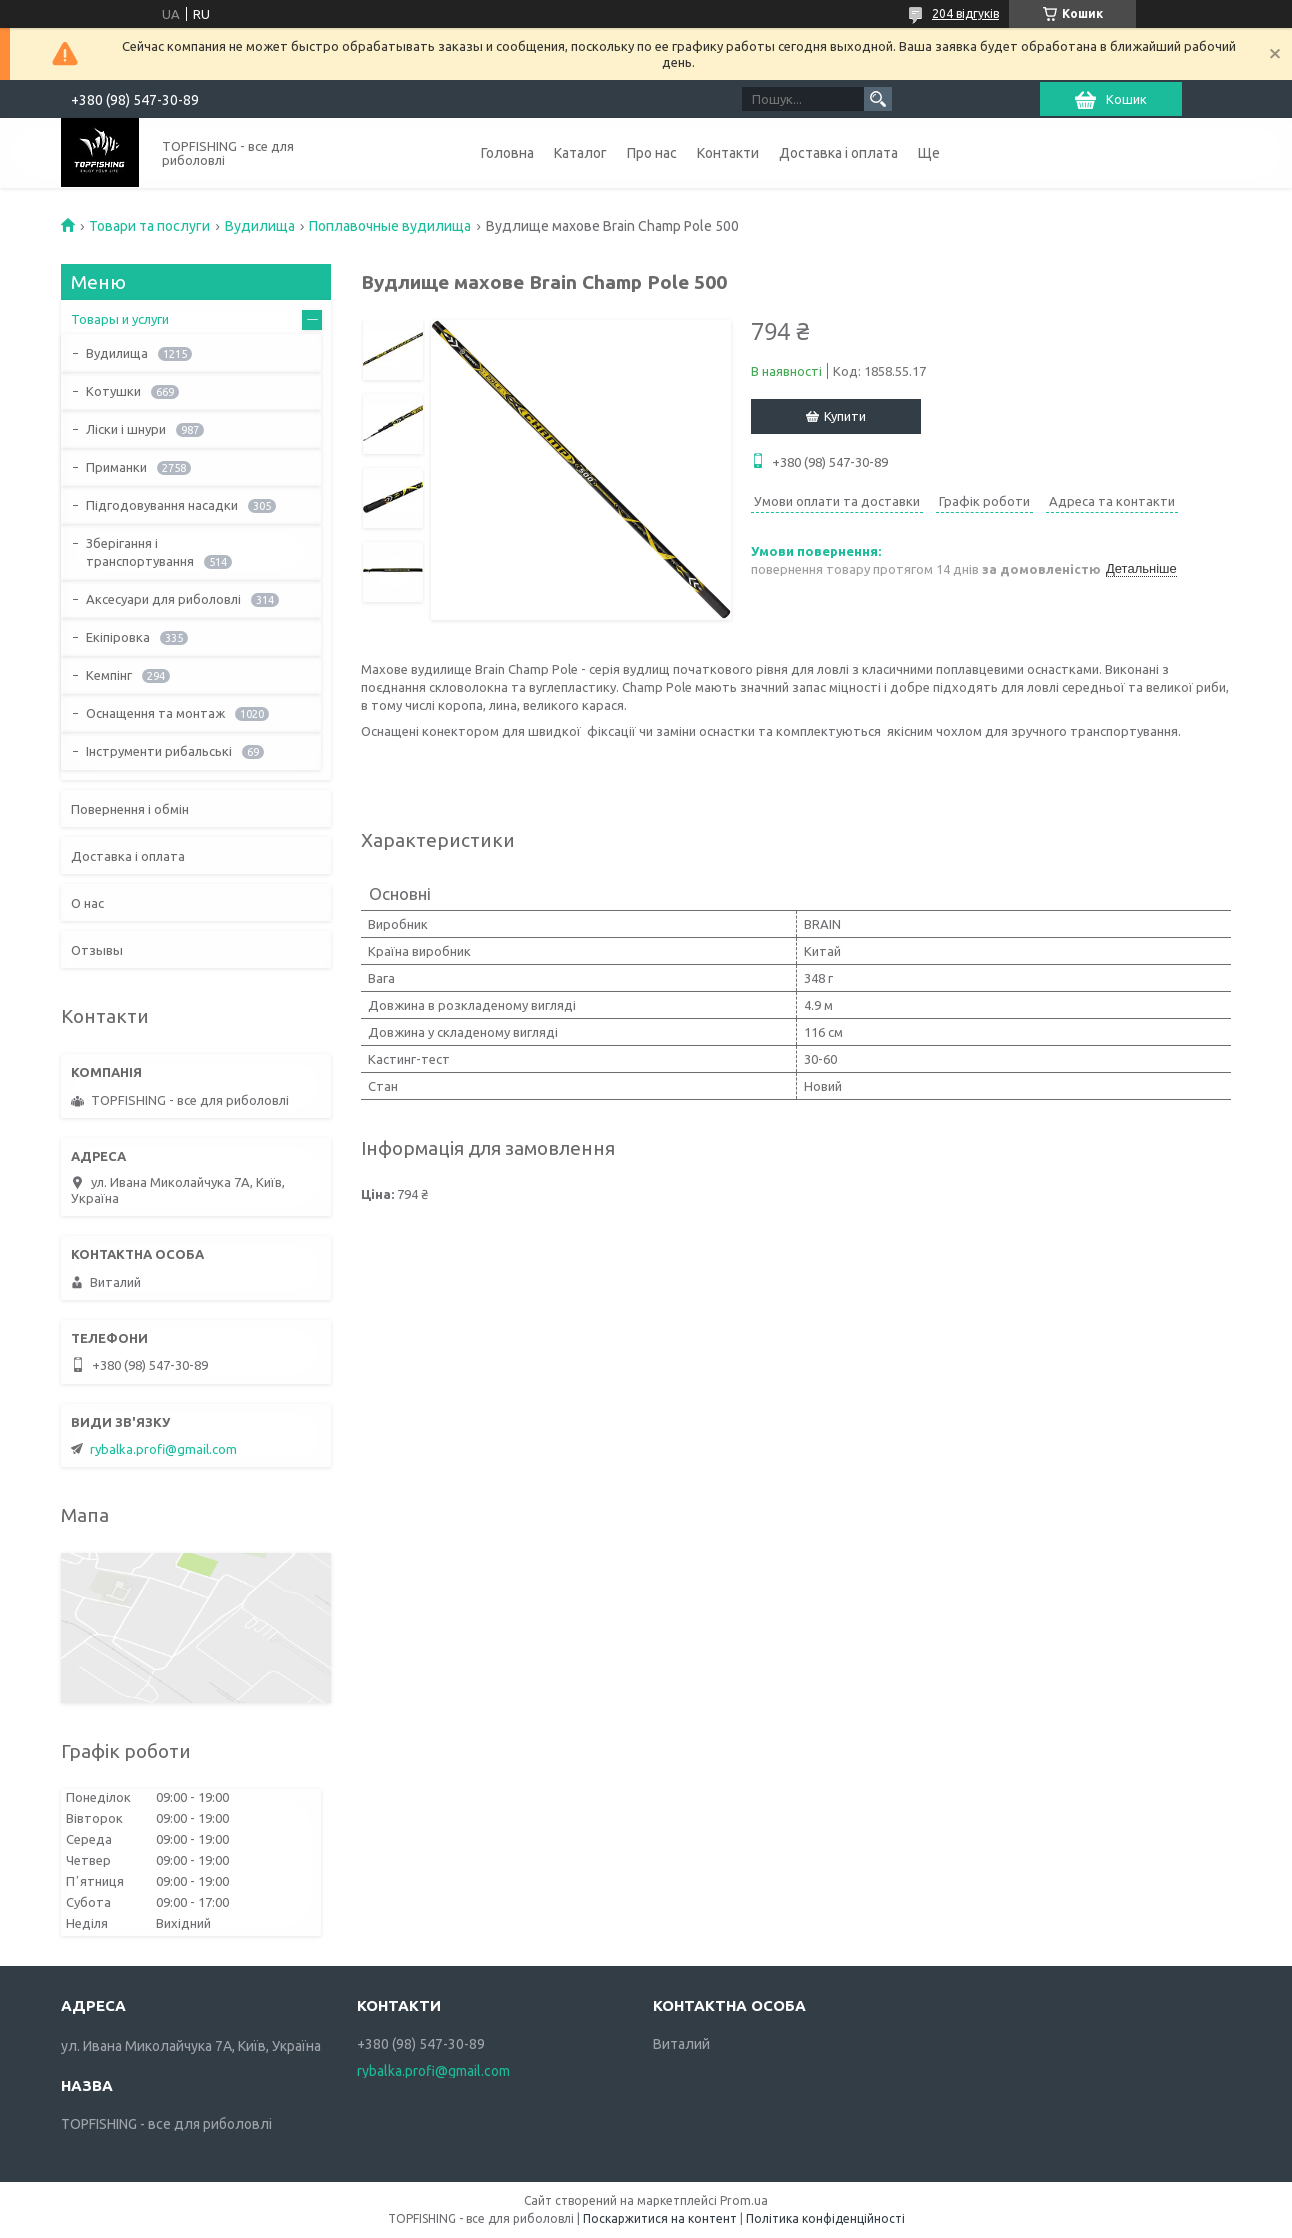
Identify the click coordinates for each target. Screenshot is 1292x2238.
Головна (507, 153)
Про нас (652, 153)
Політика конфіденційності (825, 2218)
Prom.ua (744, 2200)
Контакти (728, 153)
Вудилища (260, 226)
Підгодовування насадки (162, 505)
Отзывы (97, 950)
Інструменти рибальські (159, 751)
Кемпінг (109, 675)
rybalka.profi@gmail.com (163, 1449)
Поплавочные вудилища (390, 226)
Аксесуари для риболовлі (163, 599)
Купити (845, 416)
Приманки (116, 467)
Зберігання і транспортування (140, 552)
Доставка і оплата (838, 153)
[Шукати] (878, 99)
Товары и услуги (120, 319)
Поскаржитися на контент (660, 2218)
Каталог (580, 153)
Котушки (113, 391)
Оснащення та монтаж (155, 713)
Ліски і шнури (126, 429)
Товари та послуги (149, 226)
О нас (87, 903)
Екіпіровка (118, 637)
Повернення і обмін (130, 809)
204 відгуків (965, 13)
